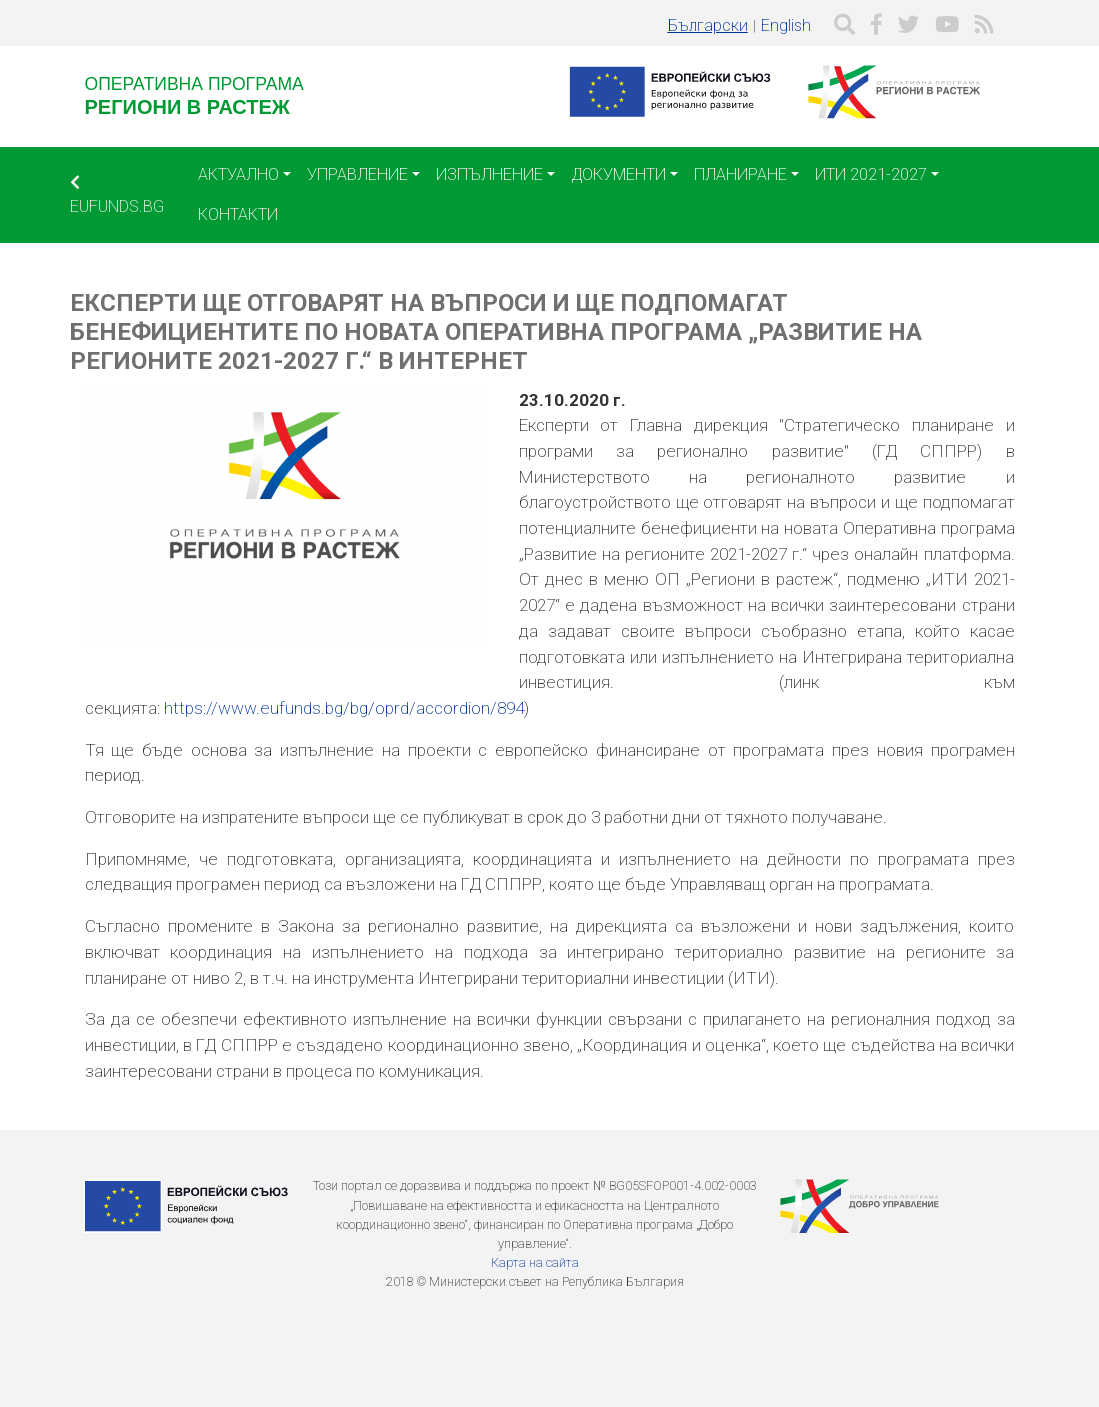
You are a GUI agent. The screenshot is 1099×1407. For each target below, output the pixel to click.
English (786, 25)
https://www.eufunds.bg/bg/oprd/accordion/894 (344, 708)
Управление (357, 174)
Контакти (238, 214)
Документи (618, 174)
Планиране (740, 174)
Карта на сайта (535, 1262)
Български (708, 25)
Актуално (238, 174)
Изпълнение (489, 174)
